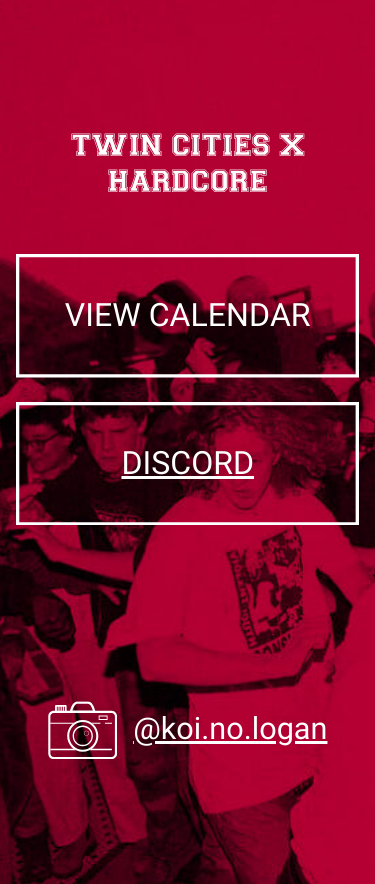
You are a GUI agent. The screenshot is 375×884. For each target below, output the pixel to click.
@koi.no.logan (230, 729)
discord (187, 463)
